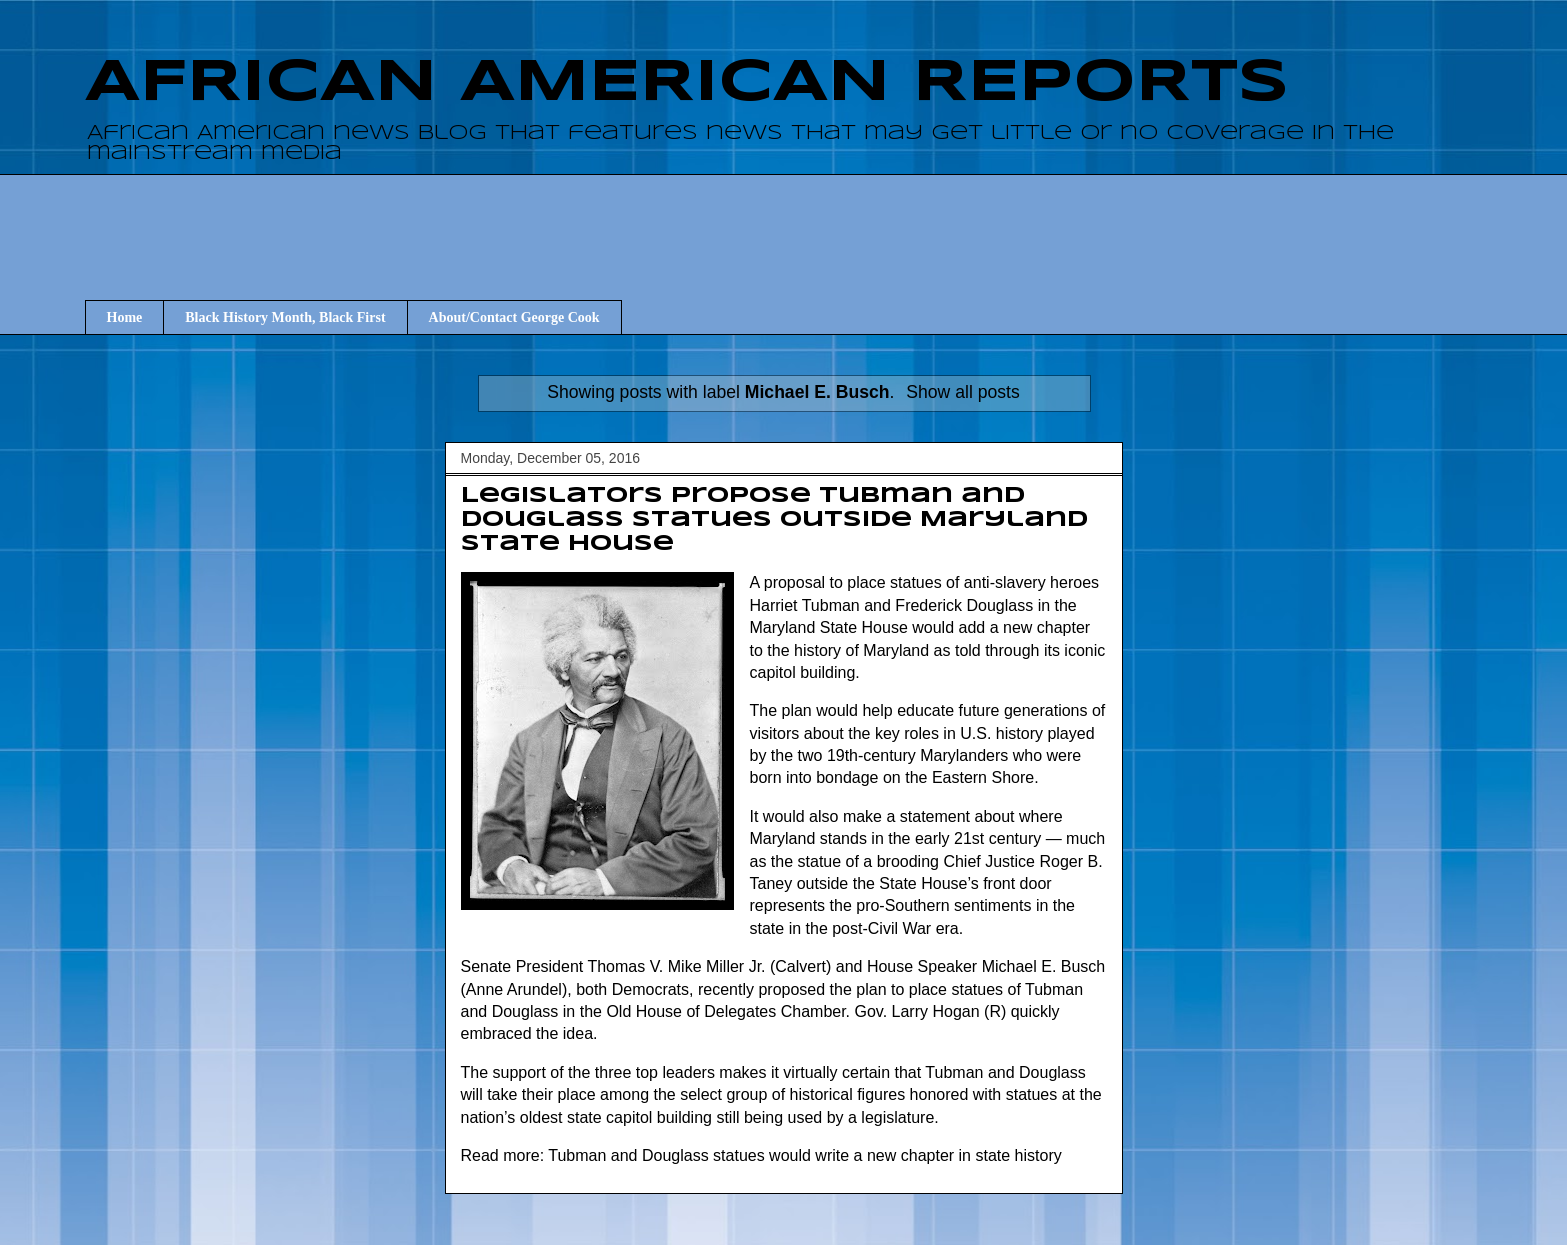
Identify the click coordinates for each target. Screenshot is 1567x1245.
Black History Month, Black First (285, 317)
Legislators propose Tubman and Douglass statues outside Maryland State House (774, 520)
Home (125, 317)
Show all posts (962, 392)
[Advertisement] (784, 219)
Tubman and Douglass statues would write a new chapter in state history (804, 1155)
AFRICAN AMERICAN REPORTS (687, 83)
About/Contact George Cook (514, 317)
